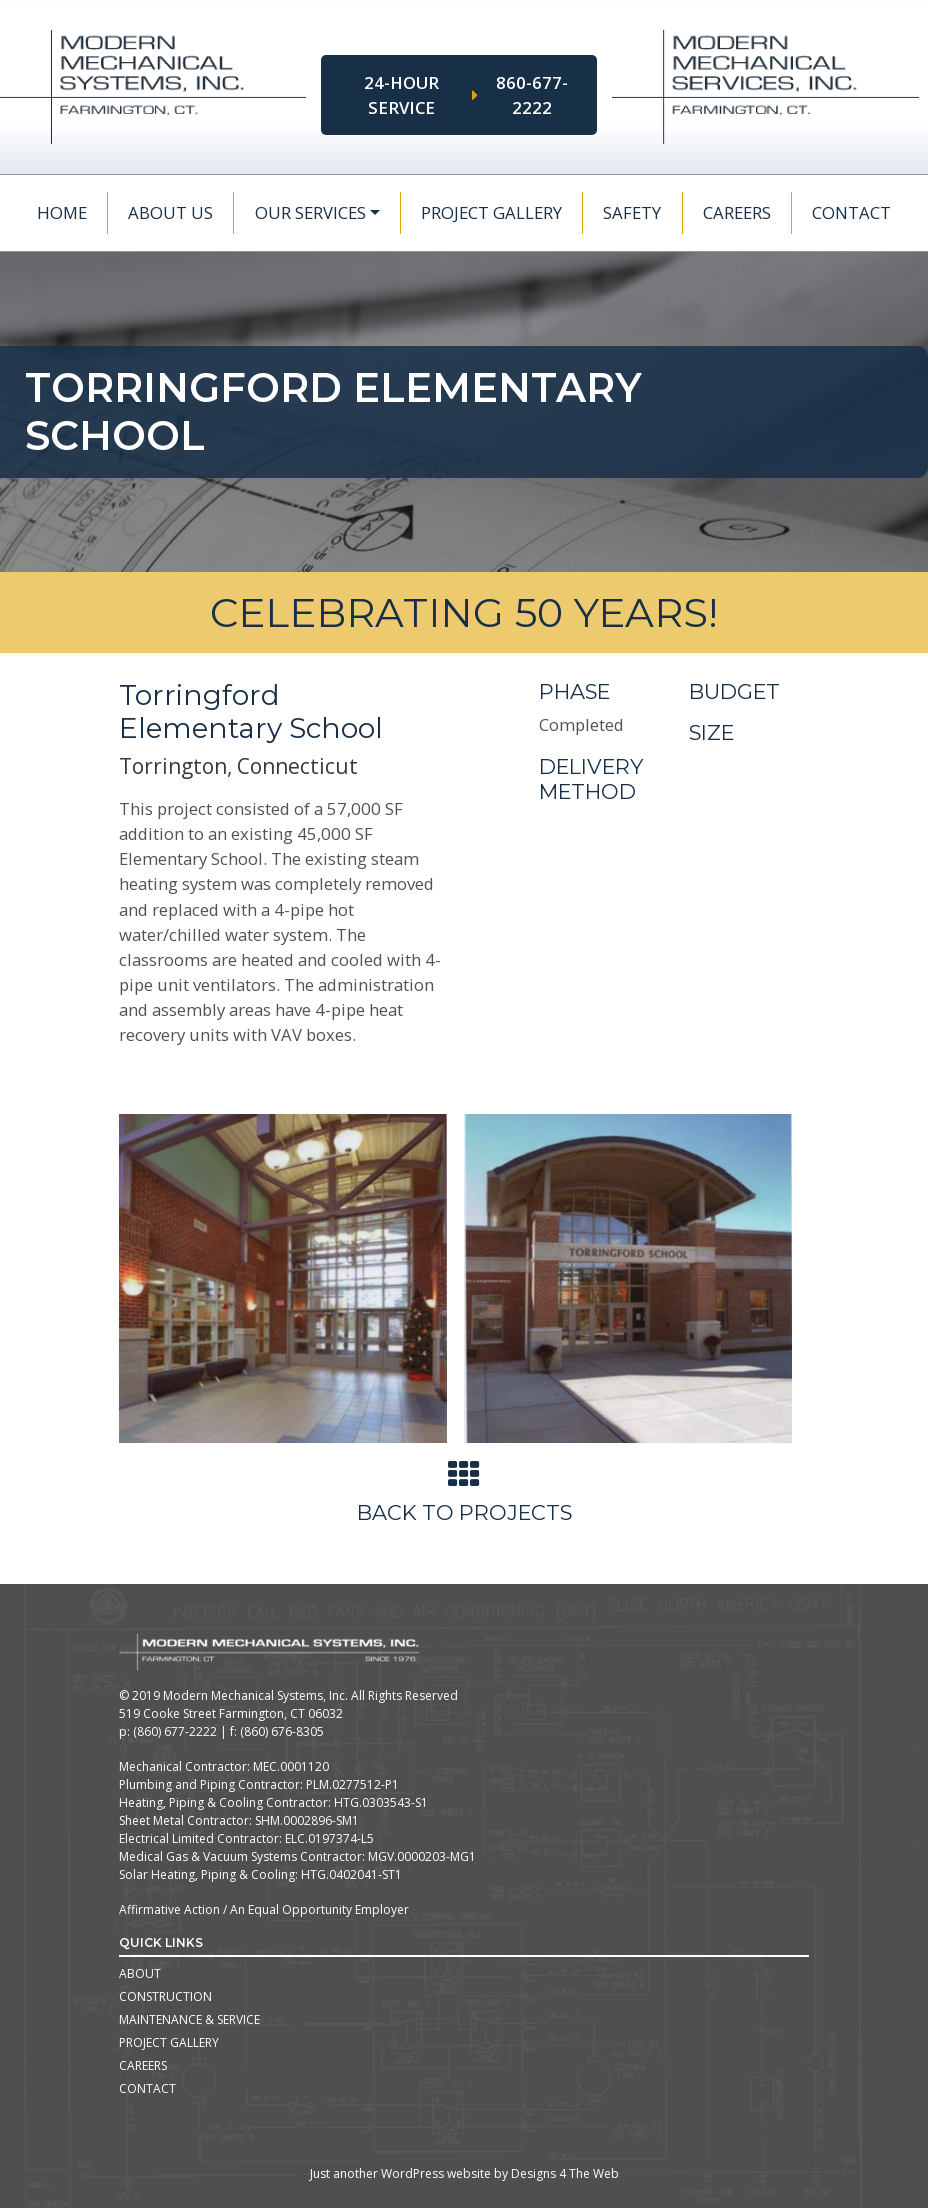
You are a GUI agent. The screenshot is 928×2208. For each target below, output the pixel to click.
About (140, 1973)
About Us (170, 212)
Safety (632, 212)
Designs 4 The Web (565, 2173)
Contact (851, 212)
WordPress (412, 2173)
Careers (737, 212)
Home (62, 212)
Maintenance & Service (189, 2019)
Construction (165, 1996)
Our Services (310, 212)
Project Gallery (491, 212)
